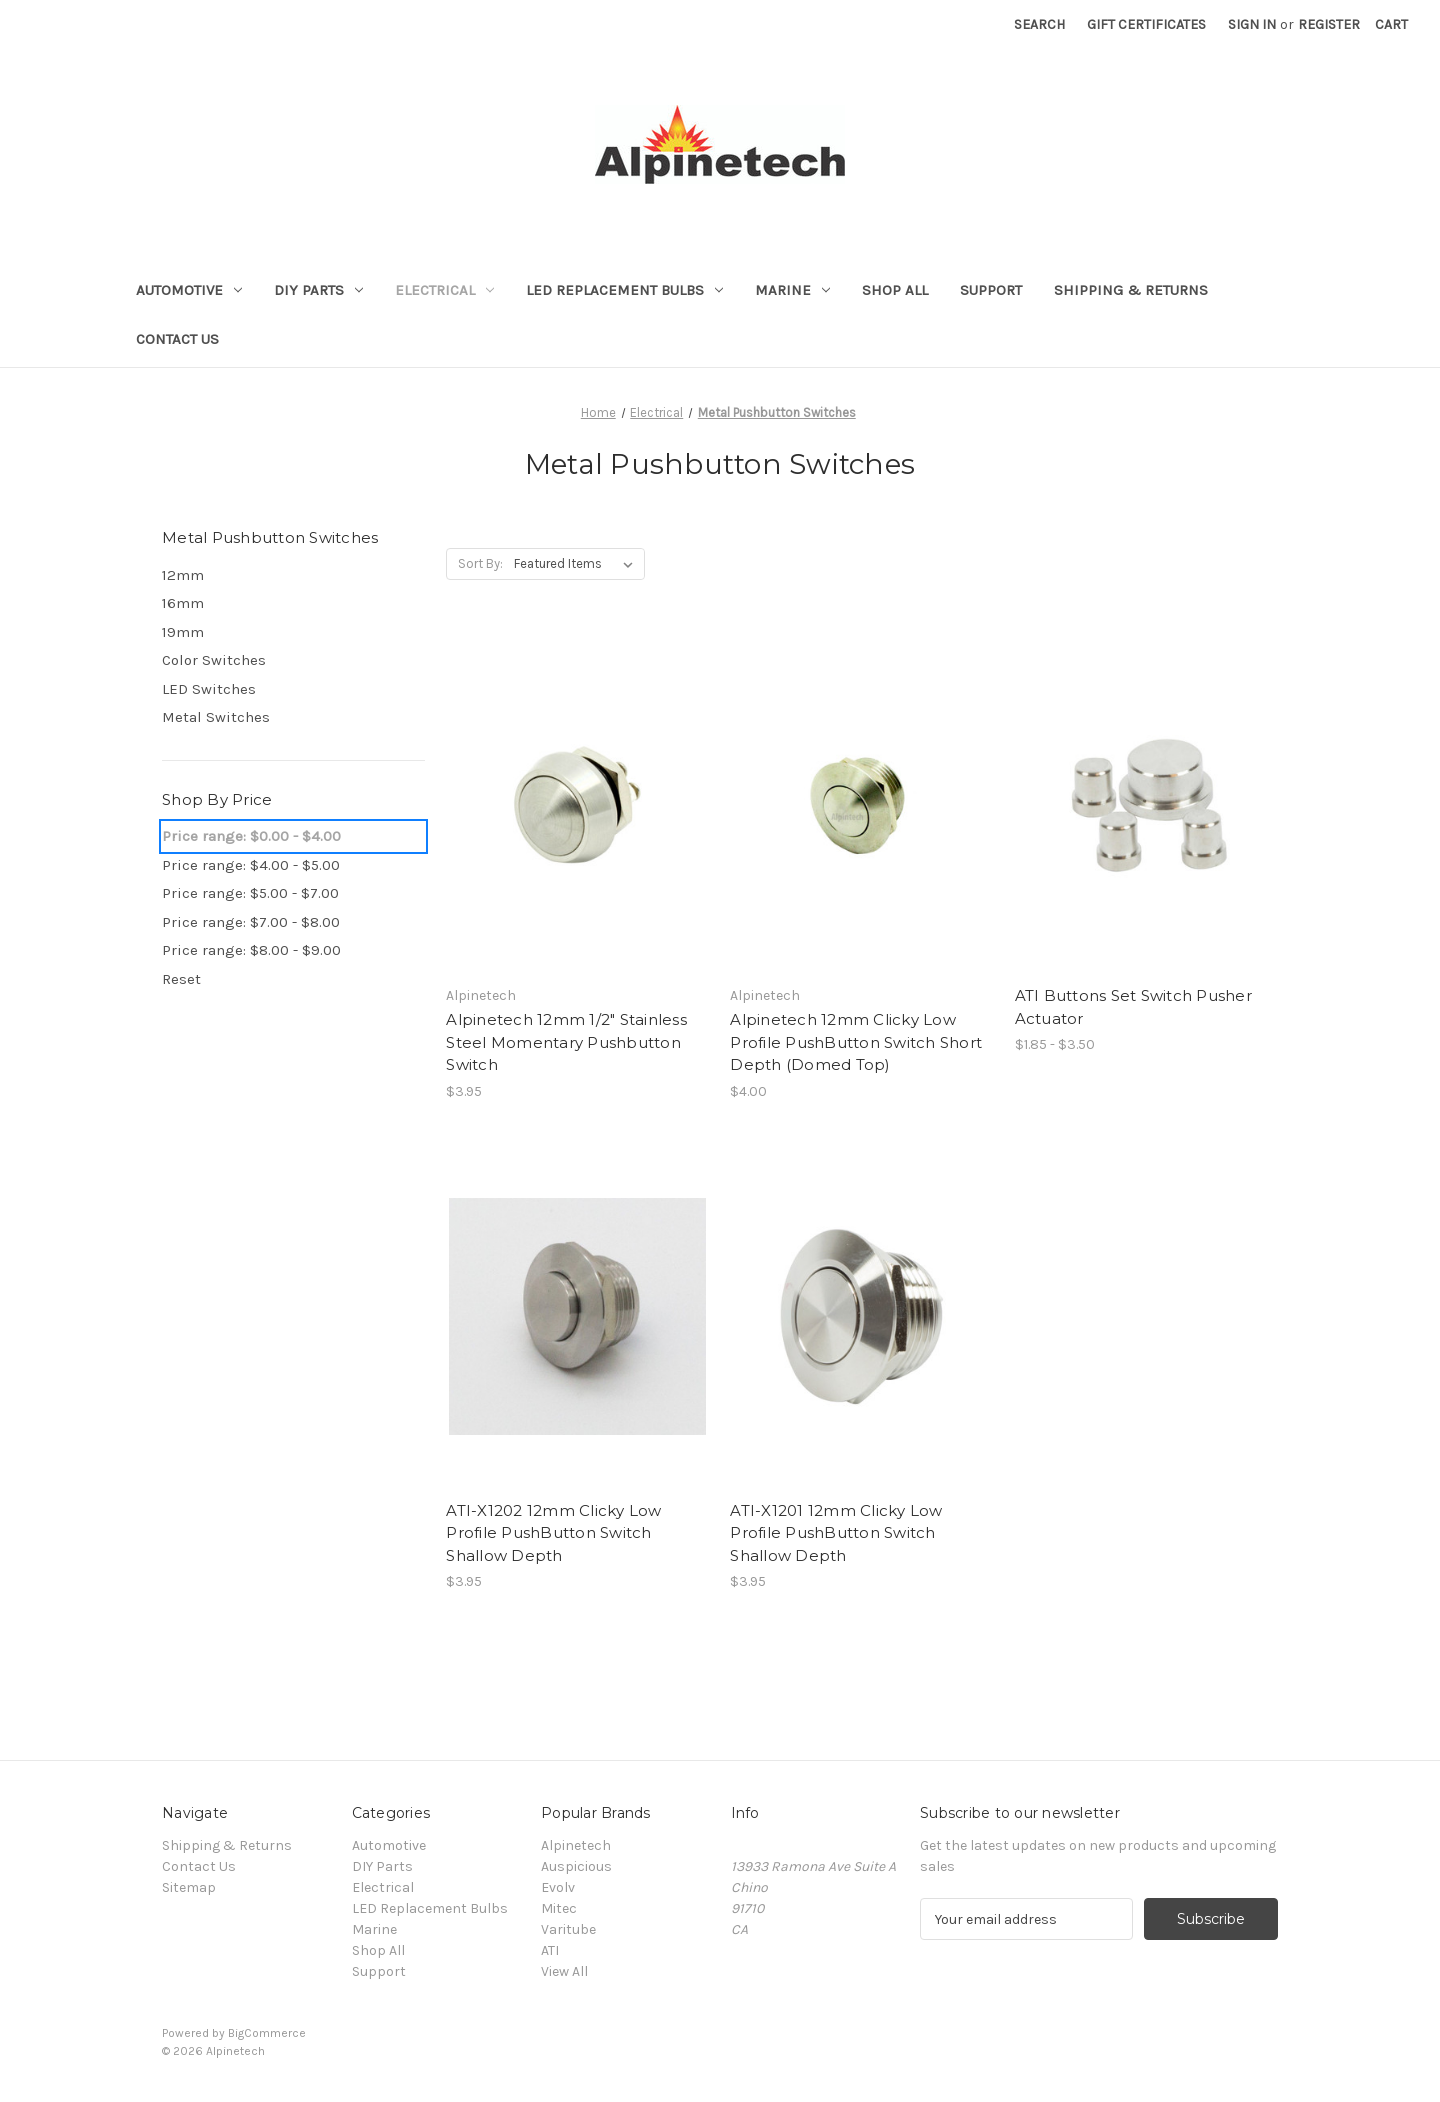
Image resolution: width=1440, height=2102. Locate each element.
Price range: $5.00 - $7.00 (250, 893)
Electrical (444, 290)
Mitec (559, 1908)
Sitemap (189, 1887)
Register (1329, 24)
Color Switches (214, 660)
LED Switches (209, 689)
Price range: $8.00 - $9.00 (251, 950)
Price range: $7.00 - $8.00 (251, 922)
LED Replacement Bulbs (624, 290)
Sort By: (480, 563)
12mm (183, 575)
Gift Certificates (1146, 24)
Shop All (895, 290)
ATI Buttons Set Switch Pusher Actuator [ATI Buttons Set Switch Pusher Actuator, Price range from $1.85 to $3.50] (1133, 1007)
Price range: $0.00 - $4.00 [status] (251, 836)
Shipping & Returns (1131, 290)
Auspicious (576, 1866)
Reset (181, 979)
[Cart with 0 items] (1391, 24)
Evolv (558, 1887)
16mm (183, 603)
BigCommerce (267, 2033)
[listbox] (577, 564)
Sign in (1252, 24)
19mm (183, 632)
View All (564, 1971)
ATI (550, 1950)
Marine (792, 290)
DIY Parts (318, 290)
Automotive (189, 290)
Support (991, 290)
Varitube (568, 1929)
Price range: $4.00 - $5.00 (251, 865)
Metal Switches (216, 717)
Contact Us (177, 339)
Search (1039, 24)
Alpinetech (576, 1845)
